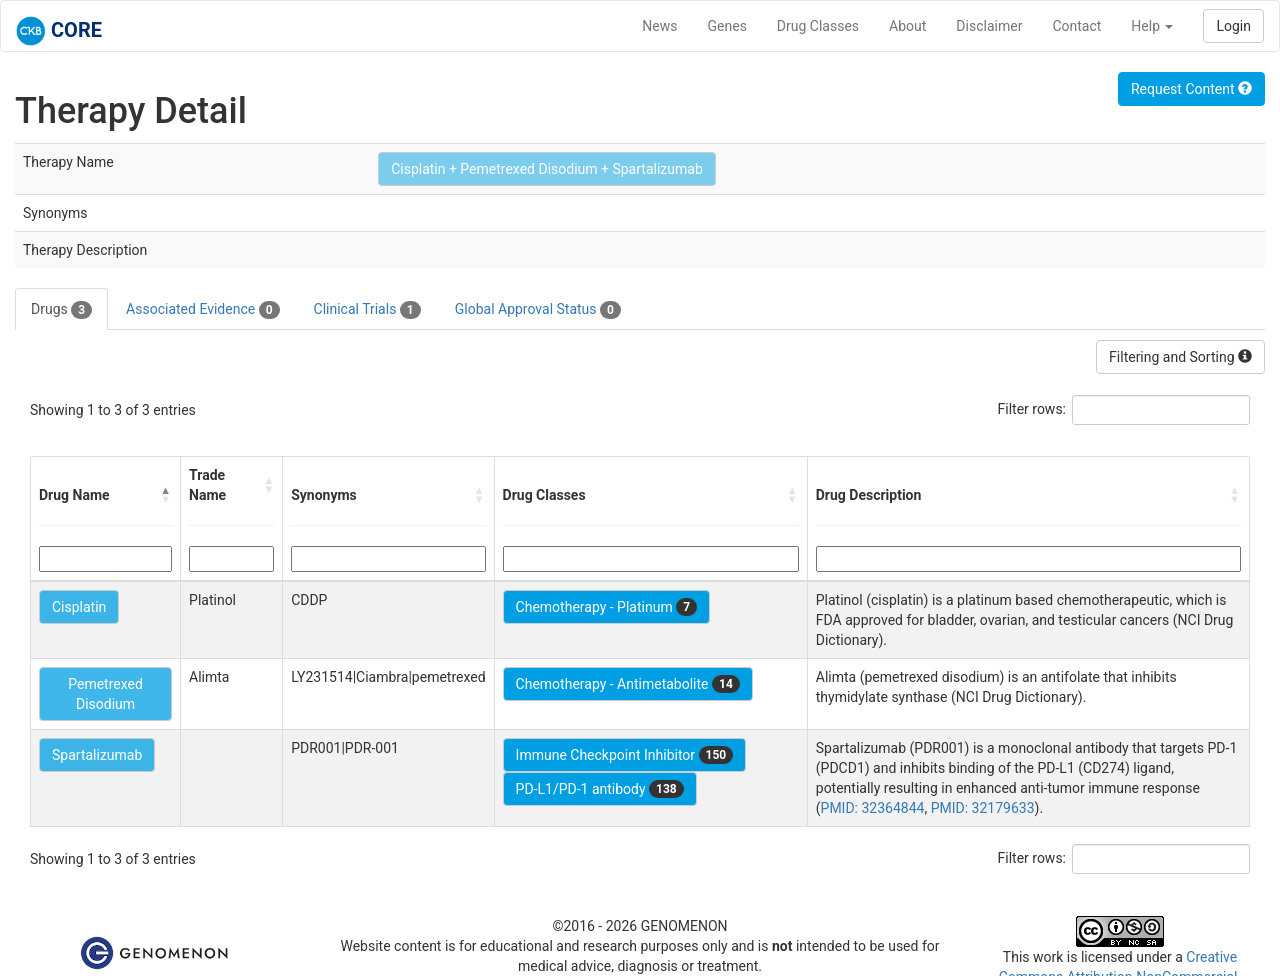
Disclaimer (989, 26)
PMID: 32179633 (983, 808)
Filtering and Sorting (1180, 357)
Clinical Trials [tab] (367, 310)
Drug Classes (818, 26)
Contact (1076, 26)
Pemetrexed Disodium (105, 694)
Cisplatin (79, 607)
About (907, 26)
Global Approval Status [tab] (538, 310)
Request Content (1191, 89)
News (659, 26)
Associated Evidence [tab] (202, 310)
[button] (166, 495)
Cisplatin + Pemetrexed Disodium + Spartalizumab (547, 169)
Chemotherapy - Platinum (606, 607)
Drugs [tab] (61, 310)
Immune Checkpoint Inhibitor (625, 755)
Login (1233, 26)
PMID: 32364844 (873, 808)
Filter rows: (1032, 409)
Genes (727, 26)
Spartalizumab (97, 755)
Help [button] (1152, 26)
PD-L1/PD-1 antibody (600, 789)
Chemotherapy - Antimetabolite (628, 684)
